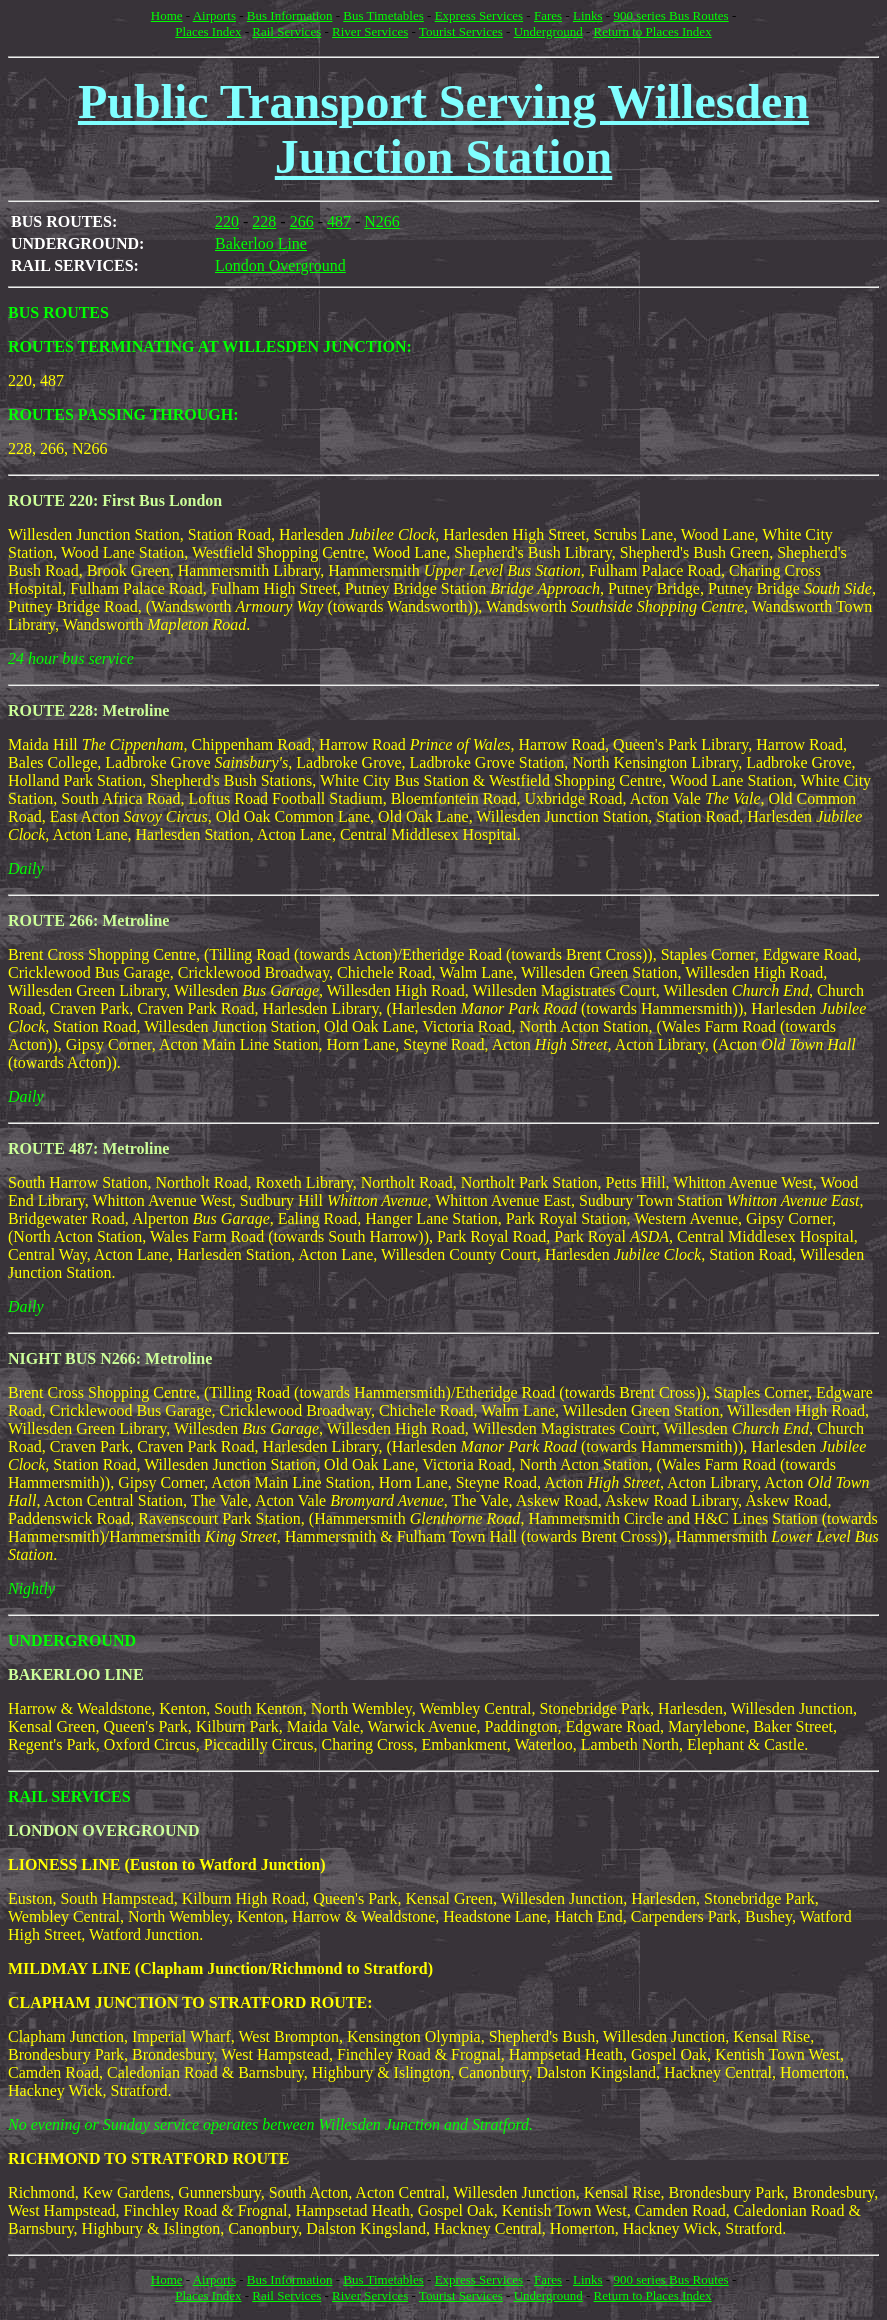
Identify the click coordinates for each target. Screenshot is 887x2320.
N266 (382, 221)
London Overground (280, 265)
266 (302, 221)
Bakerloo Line (261, 243)
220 (227, 221)
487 (339, 221)
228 (264, 221)
